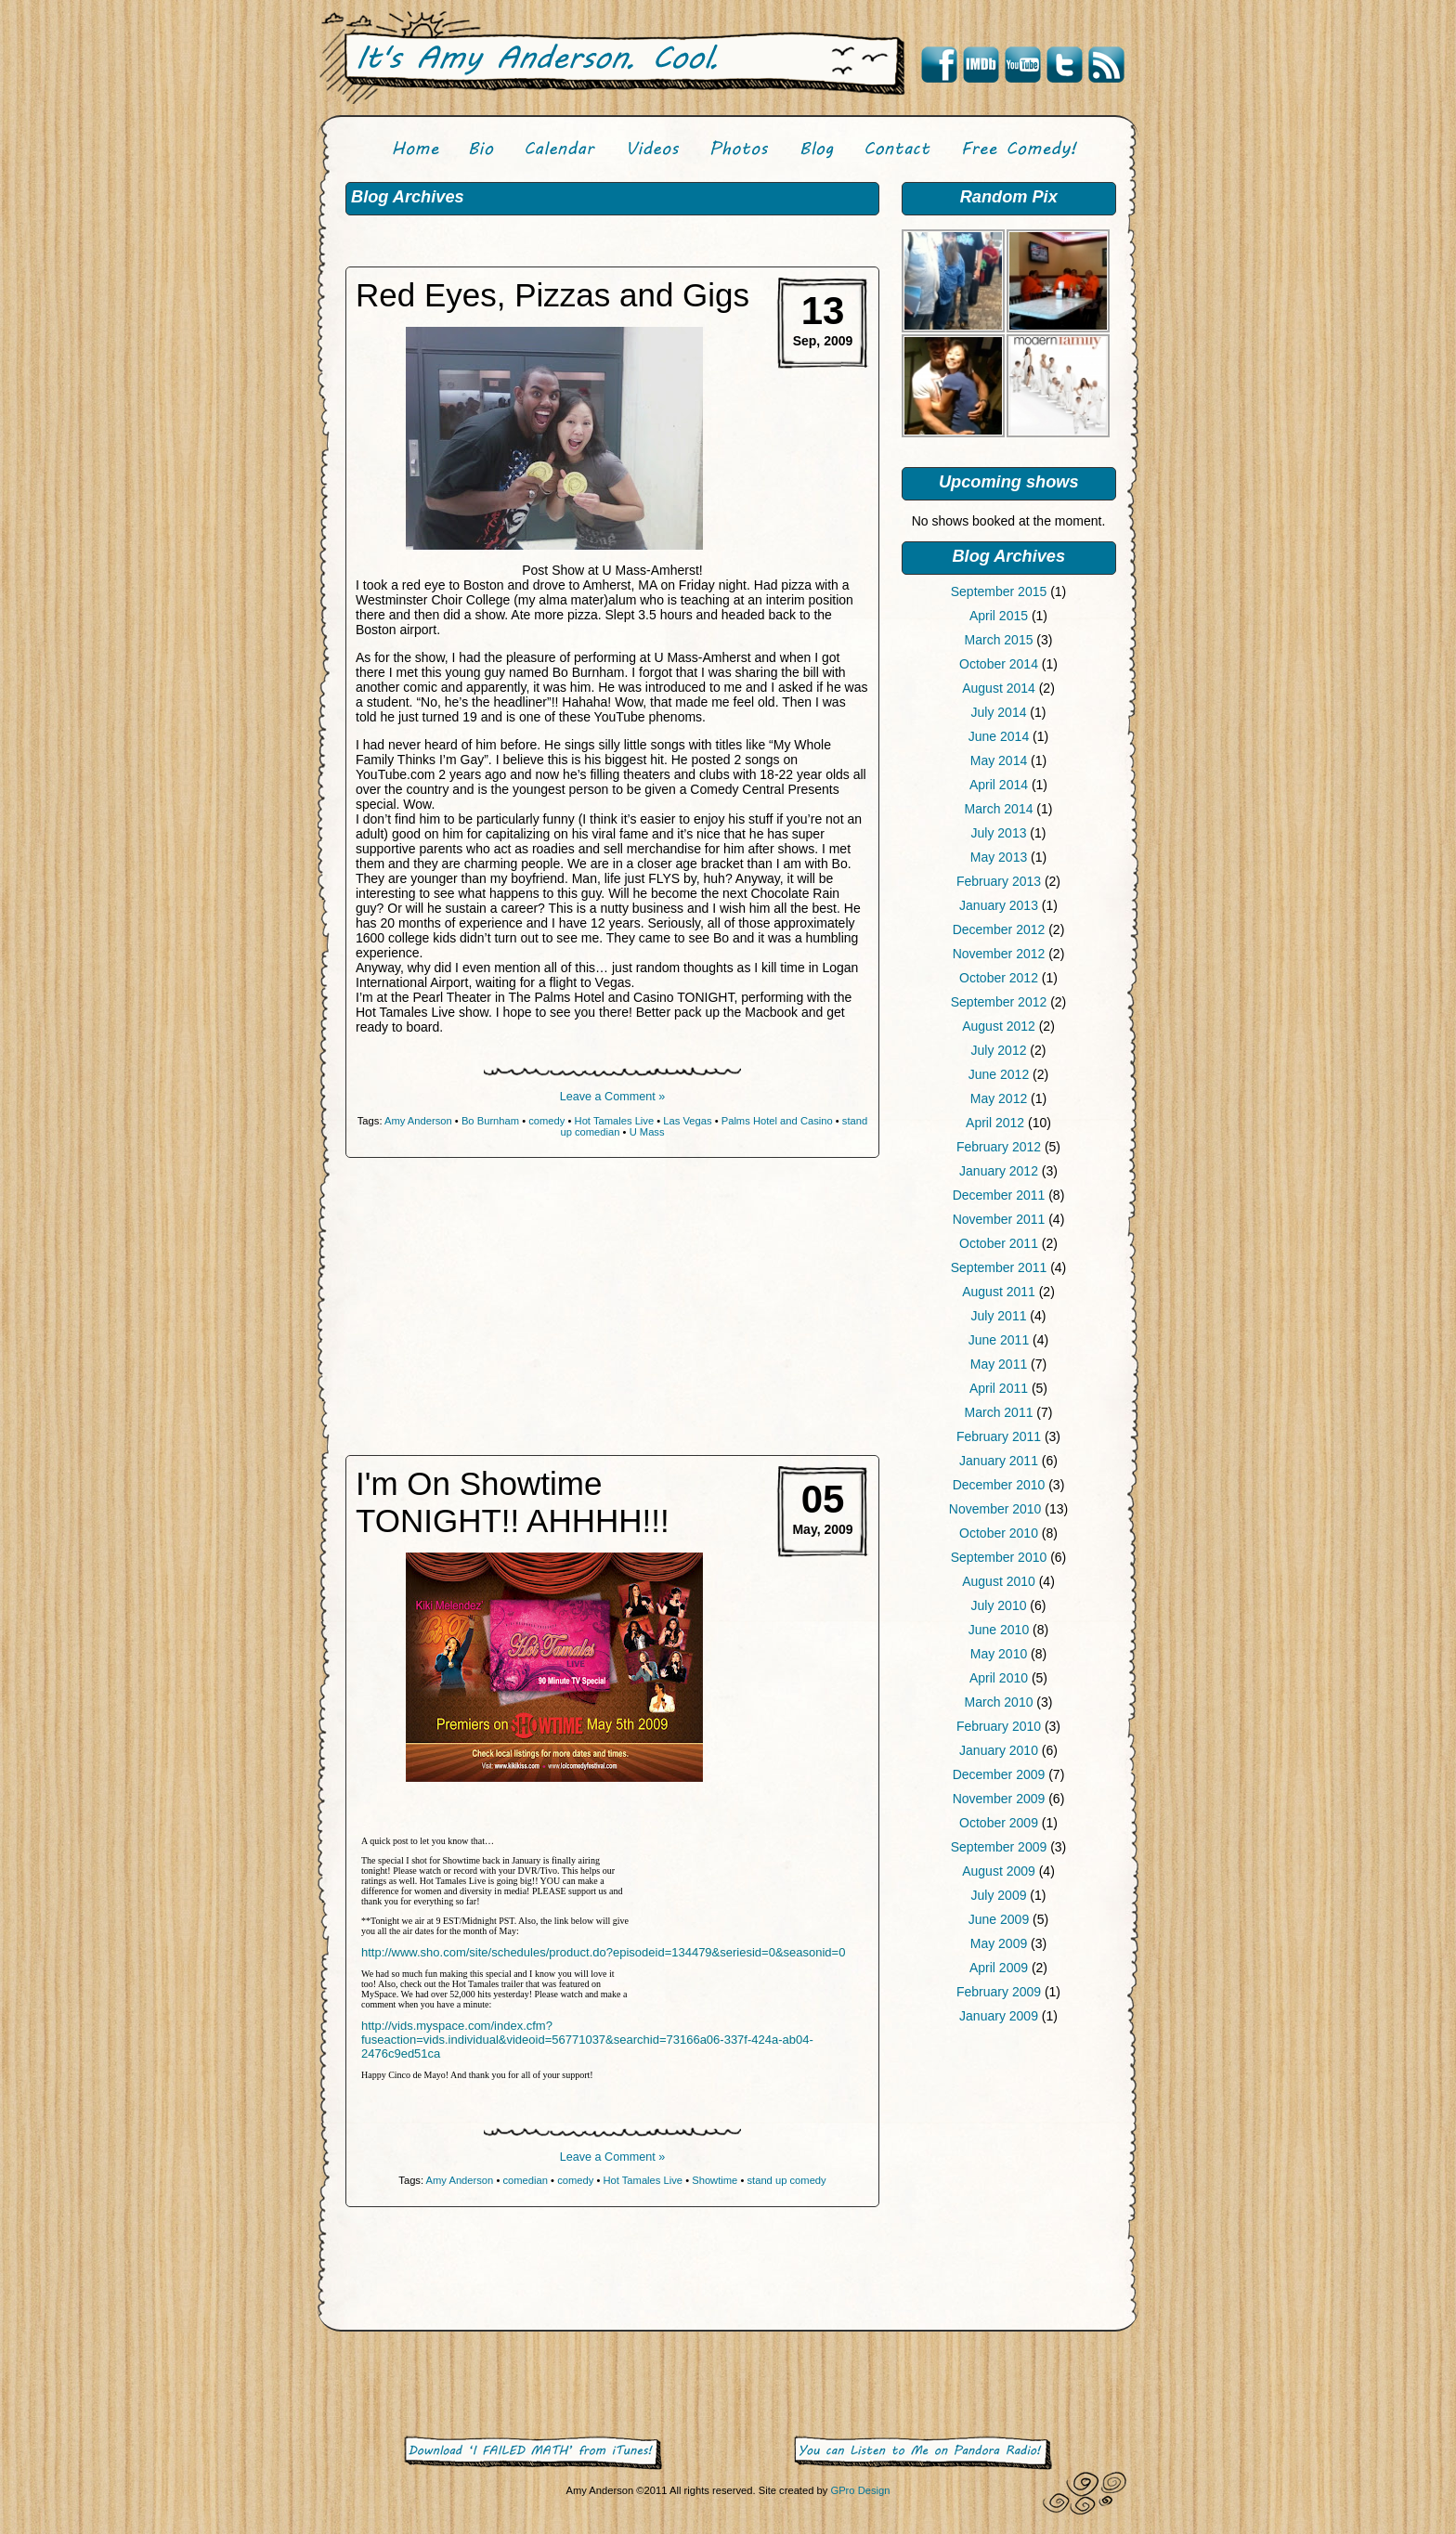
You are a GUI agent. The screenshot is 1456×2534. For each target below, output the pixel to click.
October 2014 (998, 663)
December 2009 (999, 1774)
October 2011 (998, 1243)
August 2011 (998, 1291)
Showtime (714, 2180)
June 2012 (998, 1074)
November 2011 (999, 1219)
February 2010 (998, 1726)
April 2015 (998, 615)
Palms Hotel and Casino (777, 1120)
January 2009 (998, 2015)
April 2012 (995, 1122)
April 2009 (998, 1967)
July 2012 (999, 1050)
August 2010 (998, 1581)
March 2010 (999, 1702)
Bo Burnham (490, 1120)
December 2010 (999, 1484)
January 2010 (998, 1750)
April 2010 (998, 1677)
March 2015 (999, 639)
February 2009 (998, 1991)
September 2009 (999, 1846)
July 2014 (999, 712)
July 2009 (999, 1895)
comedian (525, 2180)
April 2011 (998, 1388)
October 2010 (998, 1533)
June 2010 (998, 1629)
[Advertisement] (1008, 2181)
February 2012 (998, 1146)
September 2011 (999, 1267)
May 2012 (998, 1098)
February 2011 (998, 1436)
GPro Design (860, 2490)
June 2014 (998, 736)
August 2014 (998, 688)
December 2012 (999, 929)
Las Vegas (687, 1120)
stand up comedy (786, 2180)
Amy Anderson (418, 1120)
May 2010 (998, 1653)
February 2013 (998, 881)
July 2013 (999, 832)
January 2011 (998, 1460)
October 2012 (998, 977)
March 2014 (999, 808)
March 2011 (999, 1412)
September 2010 (999, 1557)
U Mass (647, 1131)
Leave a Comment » (612, 1096)
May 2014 (998, 760)
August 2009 (998, 1871)
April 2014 (998, 784)
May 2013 (998, 857)
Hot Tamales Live (615, 1120)
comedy (546, 1120)
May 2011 (998, 1364)
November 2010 (995, 1508)
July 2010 (999, 1605)
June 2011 (998, 1339)
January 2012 (998, 1170)
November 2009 (999, 1798)
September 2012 (999, 1001)
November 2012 (999, 953)
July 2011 (999, 1315)
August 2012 (998, 1026)
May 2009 (998, 1943)
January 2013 (998, 905)
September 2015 (999, 591)
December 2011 (999, 1195)
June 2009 (998, 1919)
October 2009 (998, 1822)
